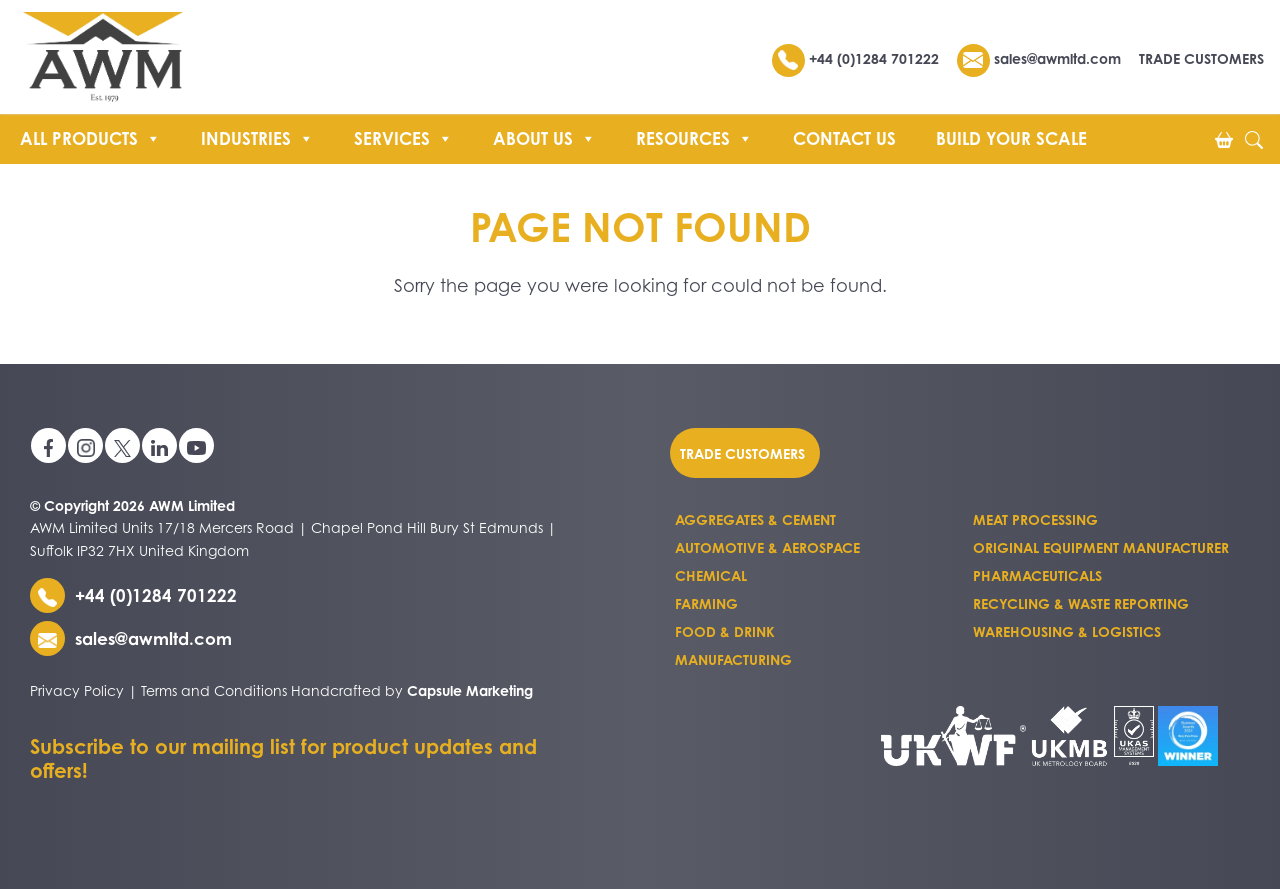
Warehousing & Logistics (1067, 631)
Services (403, 136)
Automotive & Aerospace (767, 547)
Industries (257, 136)
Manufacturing (733, 659)
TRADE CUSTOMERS (1201, 58)
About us (544, 136)
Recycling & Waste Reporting (1081, 603)
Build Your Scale (1011, 138)
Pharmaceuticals (1037, 575)
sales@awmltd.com (1039, 58)
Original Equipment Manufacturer (1101, 547)
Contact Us (844, 138)
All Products (90, 136)
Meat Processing (1035, 519)
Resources (694, 136)
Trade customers (742, 453)
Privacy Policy (77, 690)
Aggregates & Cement (755, 519)
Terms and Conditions (214, 690)
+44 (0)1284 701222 (857, 58)
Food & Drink (725, 631)
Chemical (711, 575)
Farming (706, 603)
